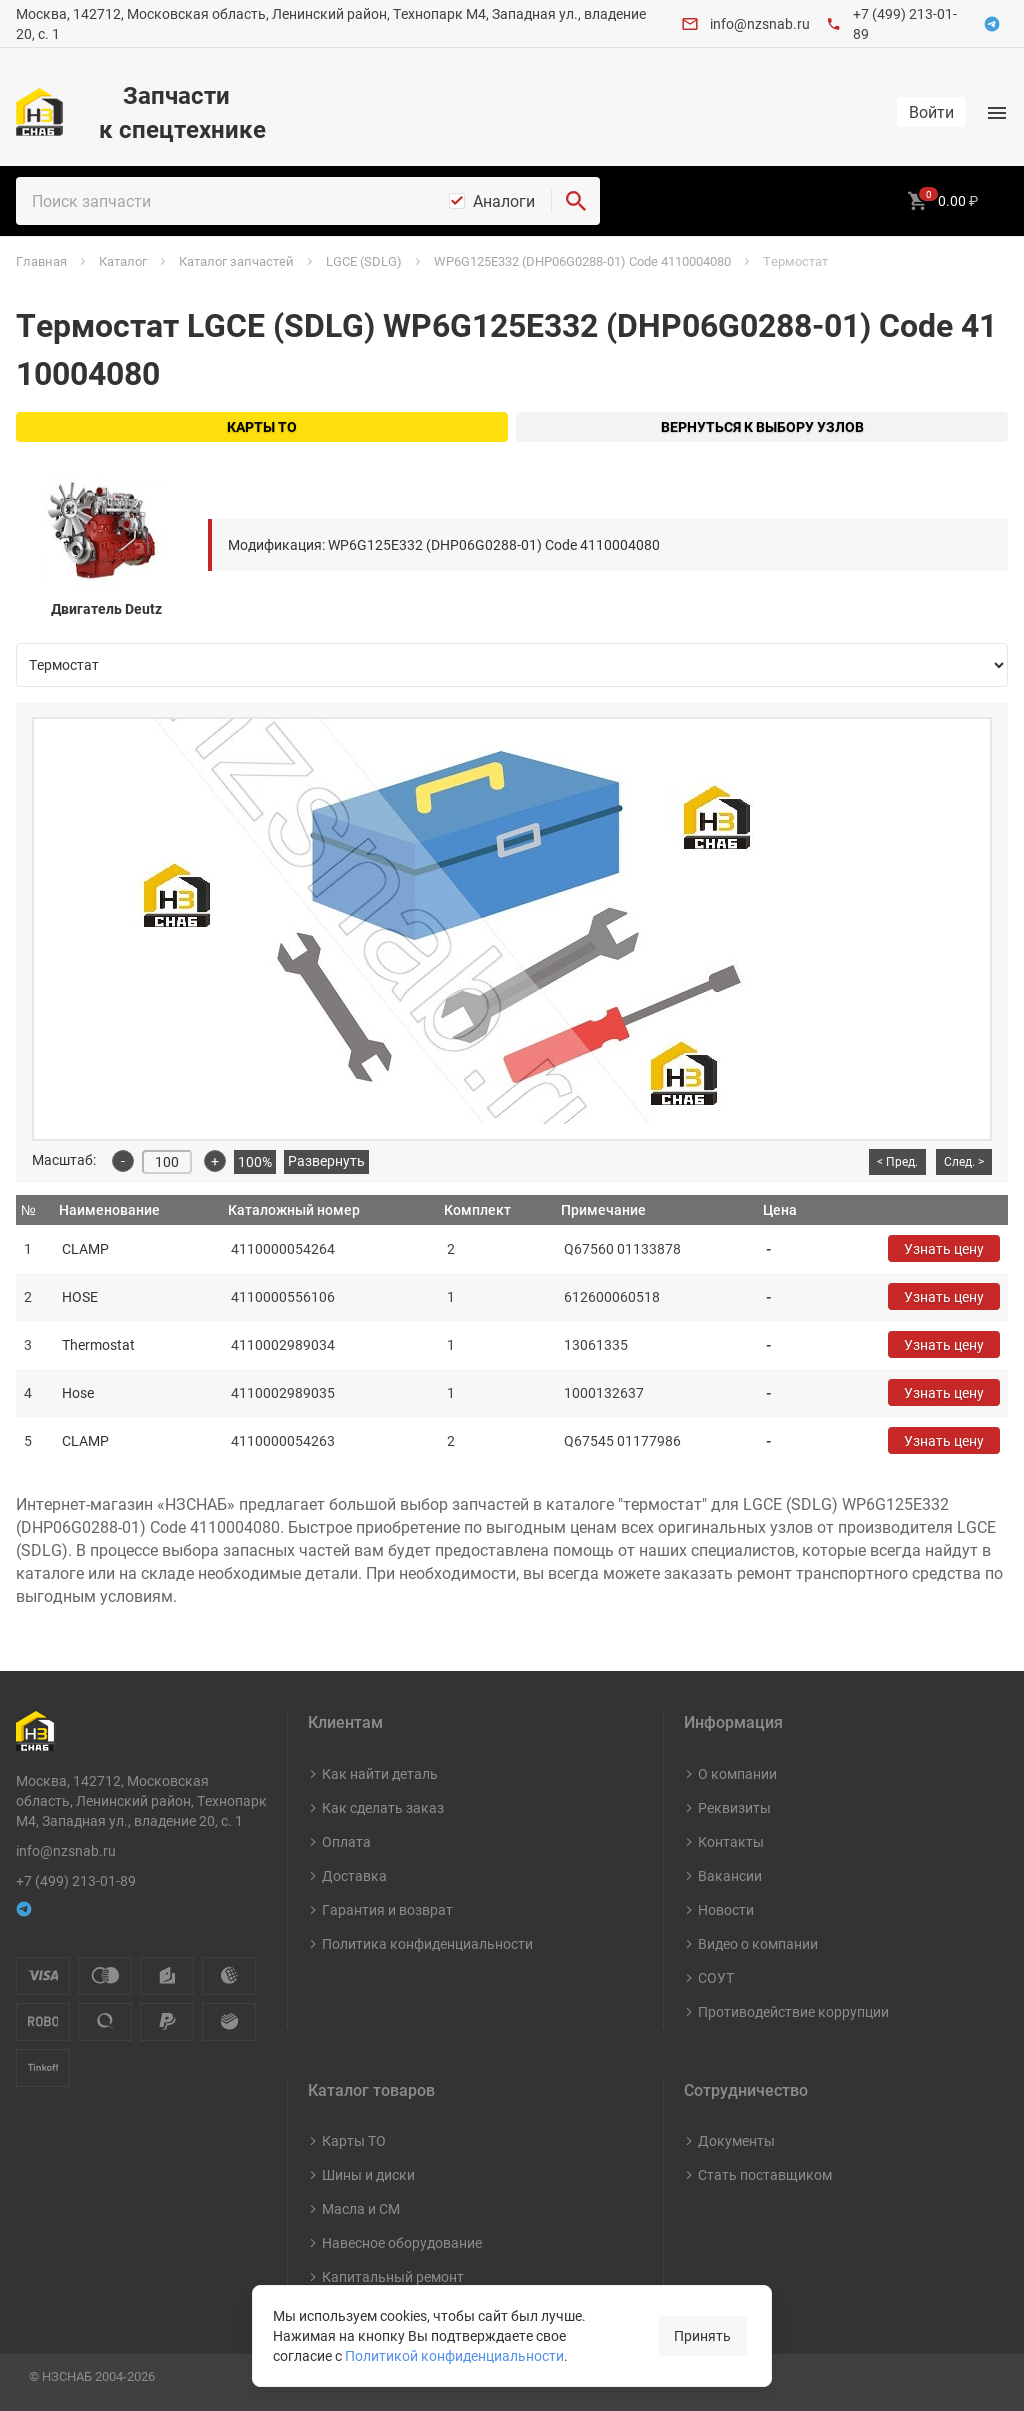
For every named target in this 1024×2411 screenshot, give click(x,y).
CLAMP (85, 1248)
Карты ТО (262, 426)
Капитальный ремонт (393, 2276)
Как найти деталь (380, 1773)
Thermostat (98, 1344)
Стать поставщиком (765, 2174)
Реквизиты (734, 1807)
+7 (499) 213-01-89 (76, 1880)
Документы (736, 2140)
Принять (702, 2335)
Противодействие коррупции (793, 2011)
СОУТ (716, 1977)
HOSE (80, 1296)
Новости (726, 1909)
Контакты (731, 1841)
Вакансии (730, 1875)
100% (255, 1161)
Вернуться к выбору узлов (762, 426)
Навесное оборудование (402, 2242)
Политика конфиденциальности (427, 1943)
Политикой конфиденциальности (454, 2355)
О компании (737, 1773)
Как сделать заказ (383, 1807)
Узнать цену (944, 1248)
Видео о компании (758, 1943)
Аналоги (504, 201)
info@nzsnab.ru (760, 23)
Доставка (354, 1875)
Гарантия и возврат (387, 1909)
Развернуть (326, 1160)
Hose (78, 1392)
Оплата (346, 1841)
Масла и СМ (361, 2208)
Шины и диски (368, 2174)
